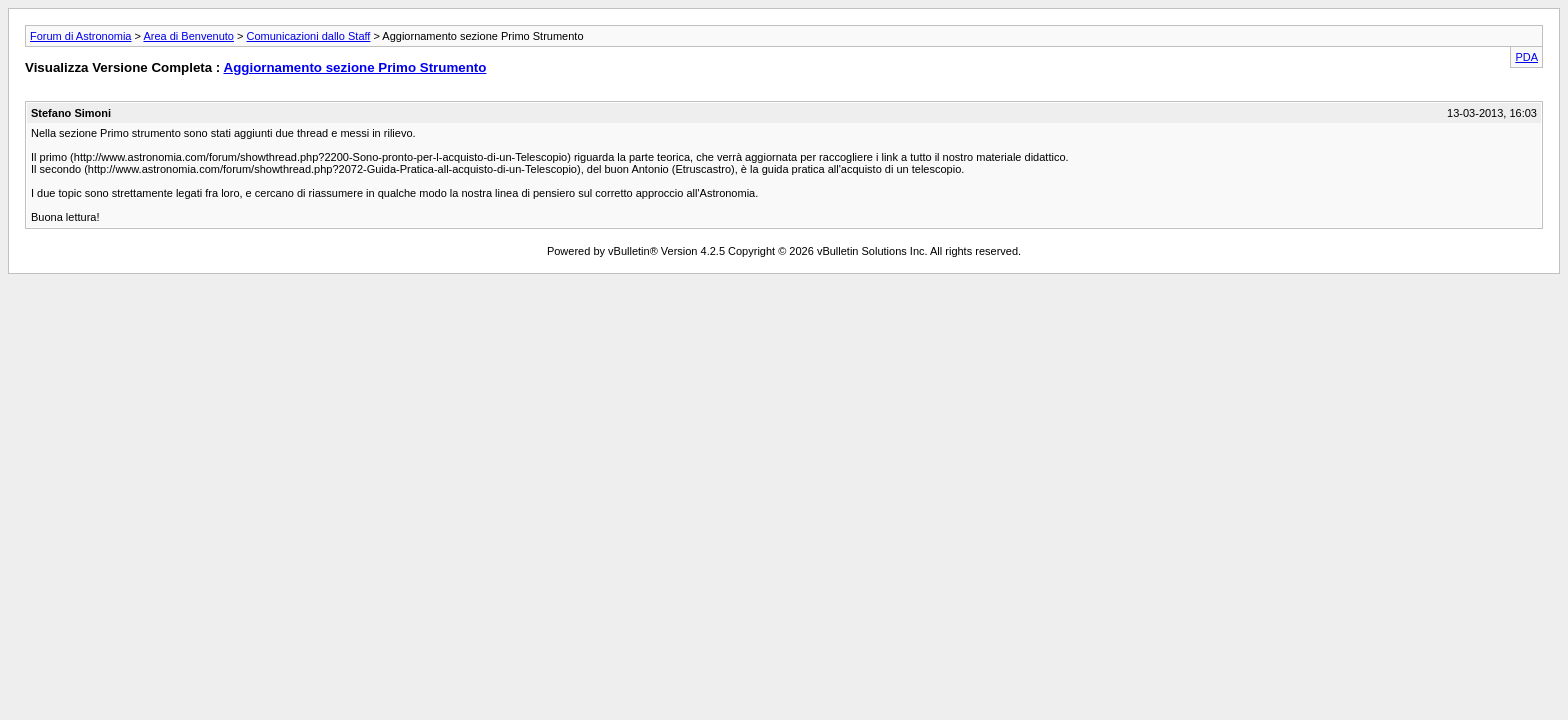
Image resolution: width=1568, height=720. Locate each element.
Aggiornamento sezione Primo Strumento (355, 67)
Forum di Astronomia (80, 36)
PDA (1526, 57)
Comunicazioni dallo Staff (308, 36)
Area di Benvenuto (188, 36)
